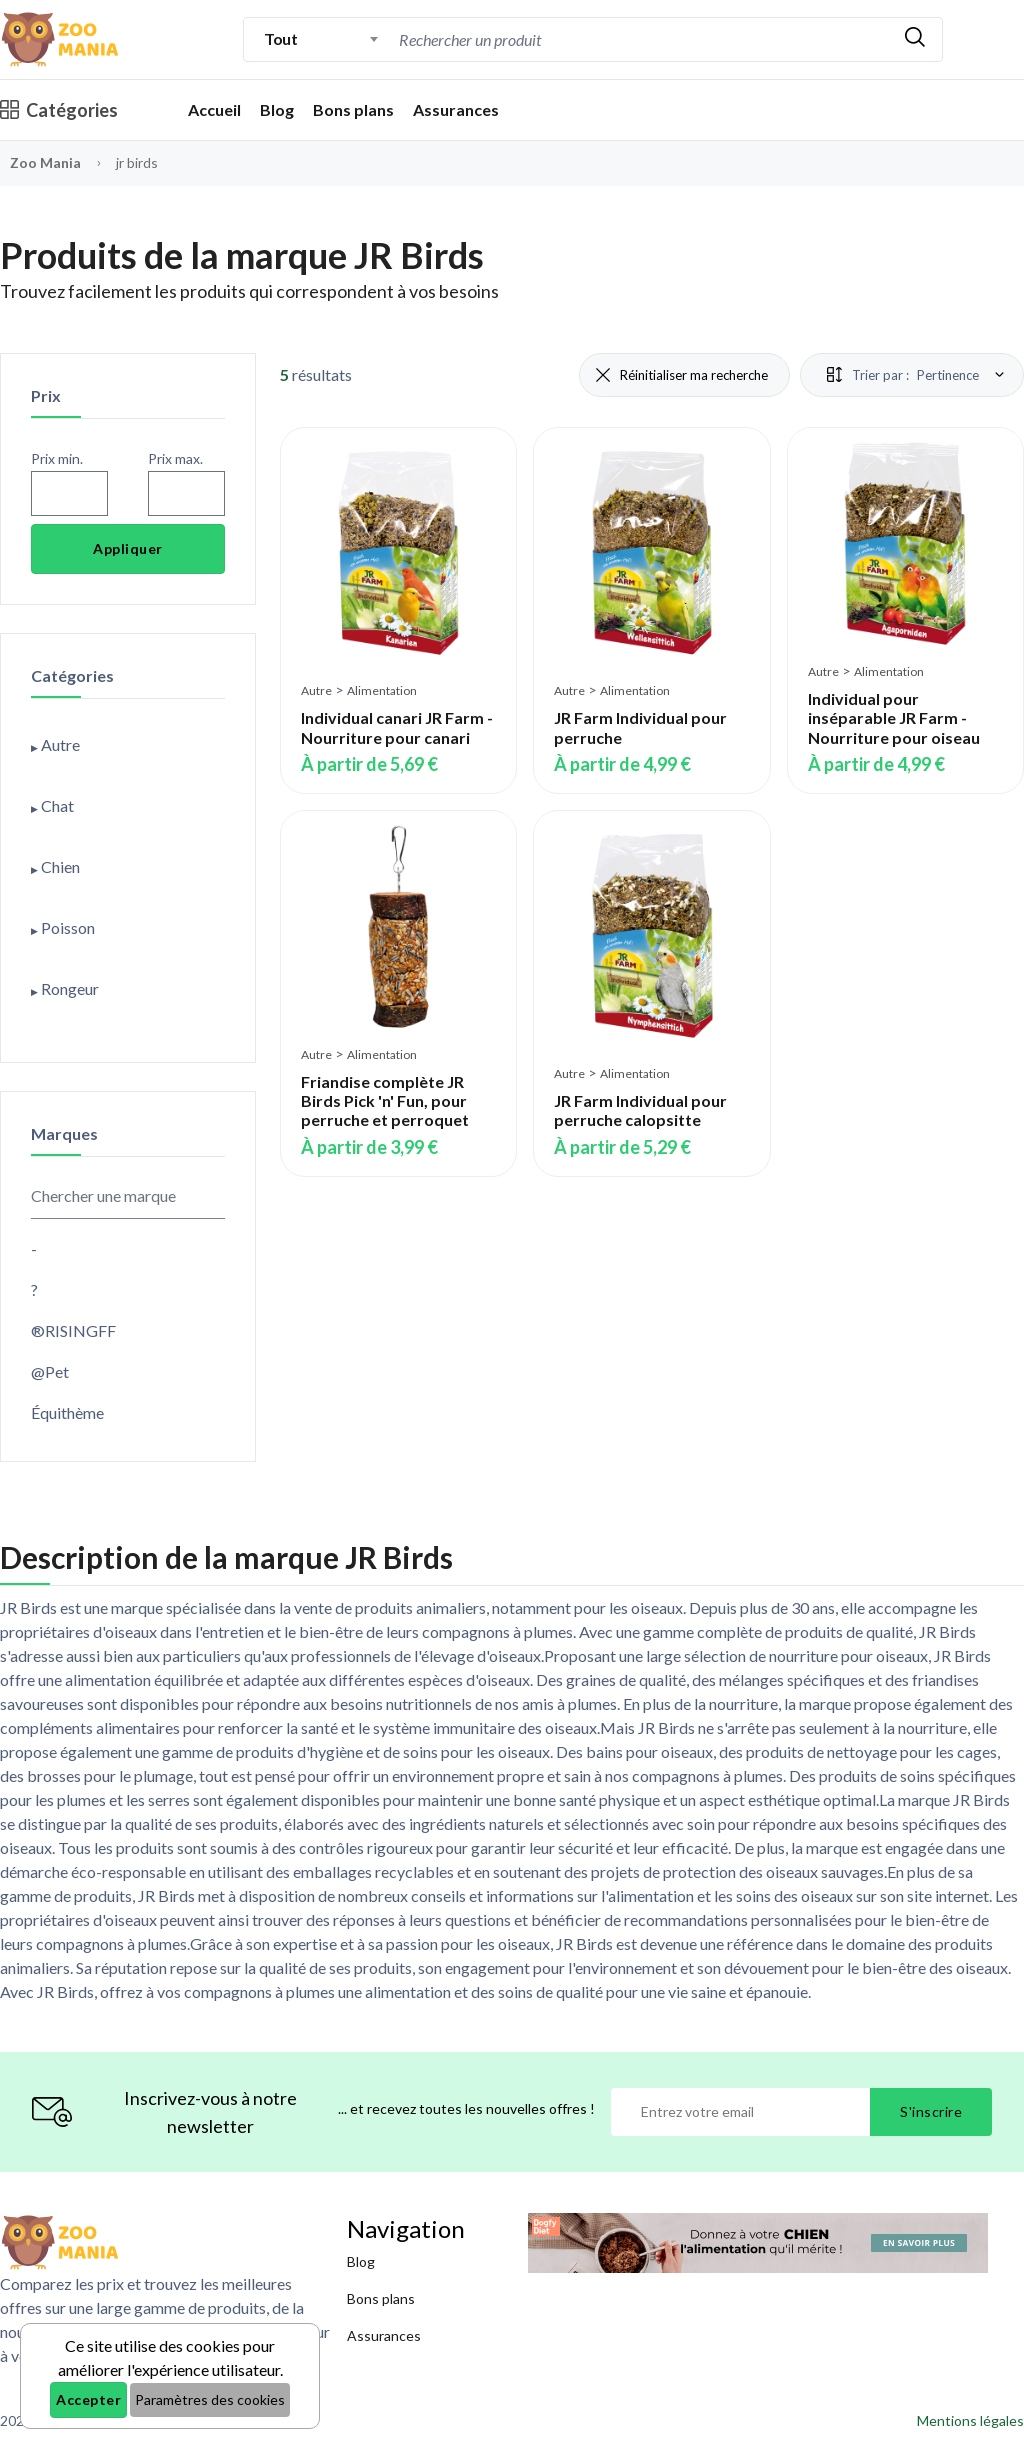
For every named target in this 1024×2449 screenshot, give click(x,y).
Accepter (88, 2399)
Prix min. (57, 458)
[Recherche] (564, 39)
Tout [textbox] (280, 38)
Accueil (214, 109)
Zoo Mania (45, 162)
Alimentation (382, 690)
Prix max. (175, 458)
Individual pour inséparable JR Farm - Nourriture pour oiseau (894, 717)
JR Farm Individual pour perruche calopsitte (640, 1110)
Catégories (59, 110)
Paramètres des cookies (210, 2399)
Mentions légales (970, 2420)
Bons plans (353, 109)
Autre (316, 690)
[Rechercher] (915, 39)
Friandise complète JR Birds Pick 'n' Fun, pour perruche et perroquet (385, 1100)
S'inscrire (931, 2111)
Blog (277, 109)
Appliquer (128, 548)
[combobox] (321, 39)
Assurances (456, 109)
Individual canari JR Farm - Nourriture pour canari (397, 727)
